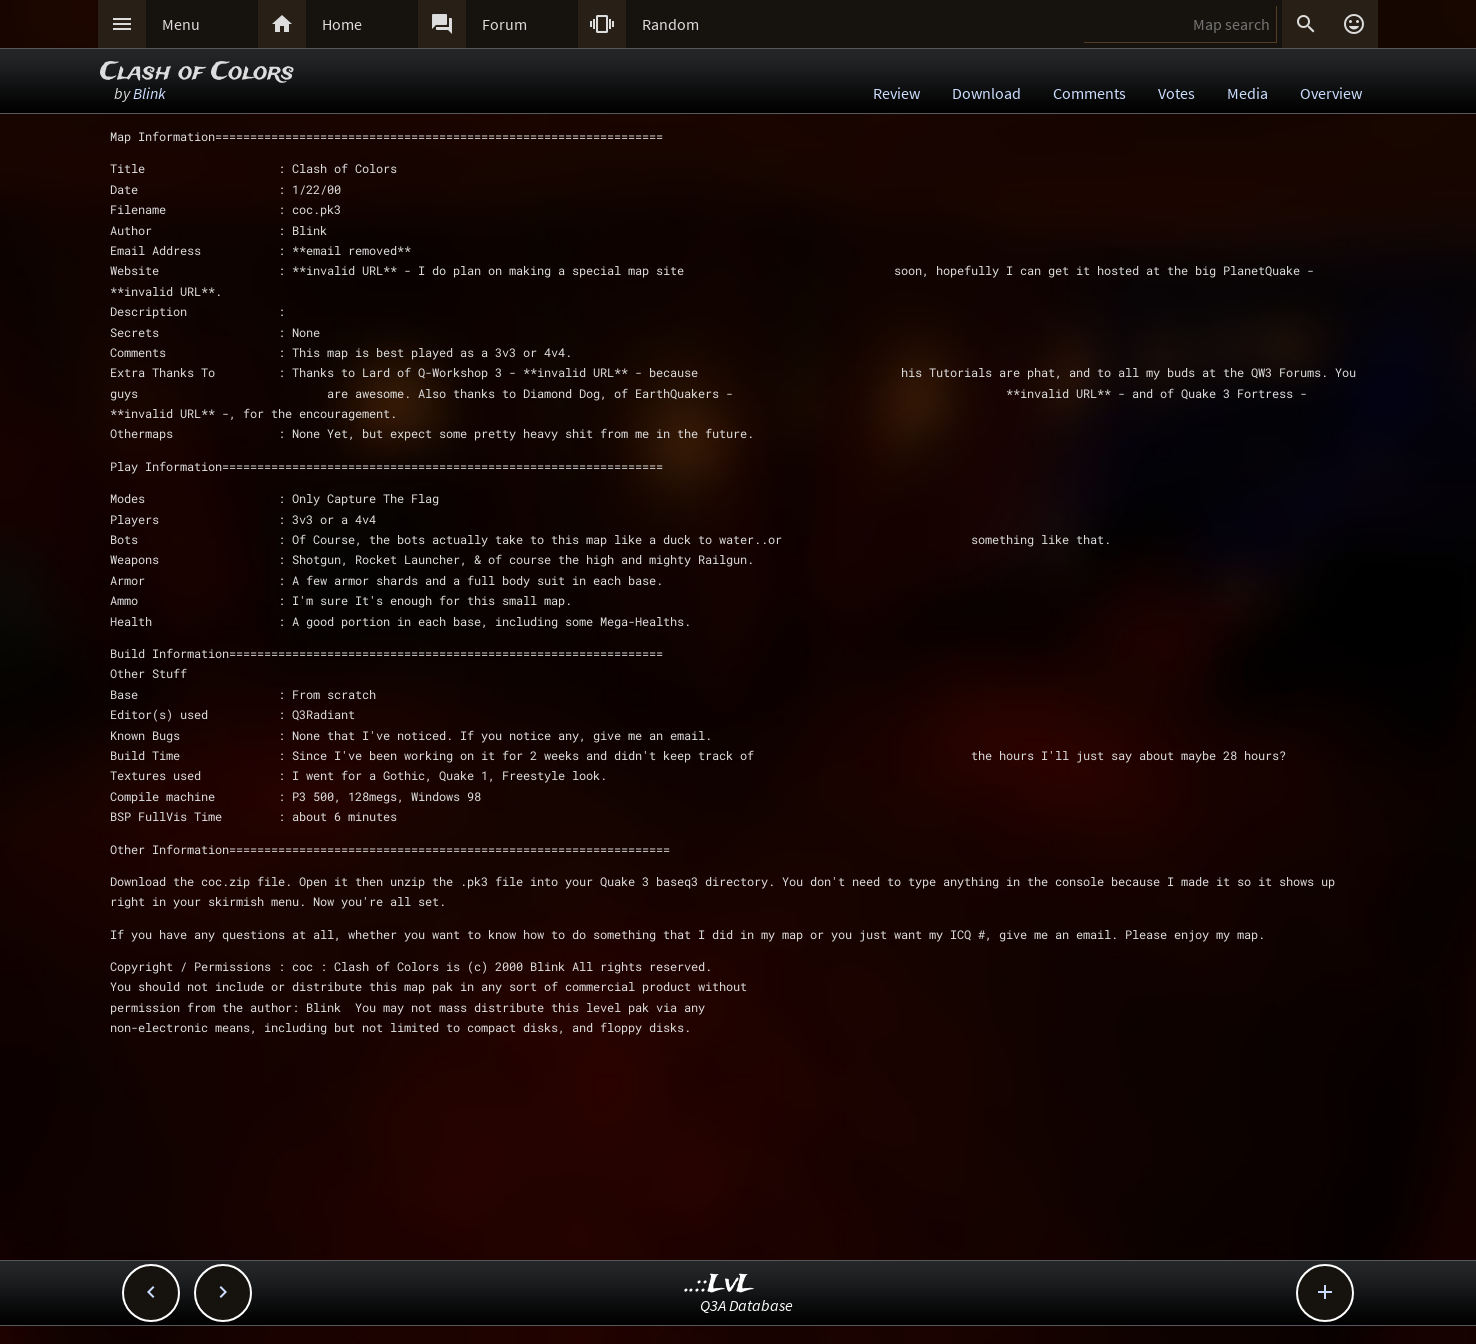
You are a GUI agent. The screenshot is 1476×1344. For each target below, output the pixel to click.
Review (896, 93)
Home (342, 24)
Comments (1089, 93)
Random (670, 24)
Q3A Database (746, 1305)
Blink (149, 93)
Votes (1176, 93)
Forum (504, 24)
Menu (181, 24)
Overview (1331, 93)
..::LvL (719, 1284)
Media (1247, 93)
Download (986, 93)
